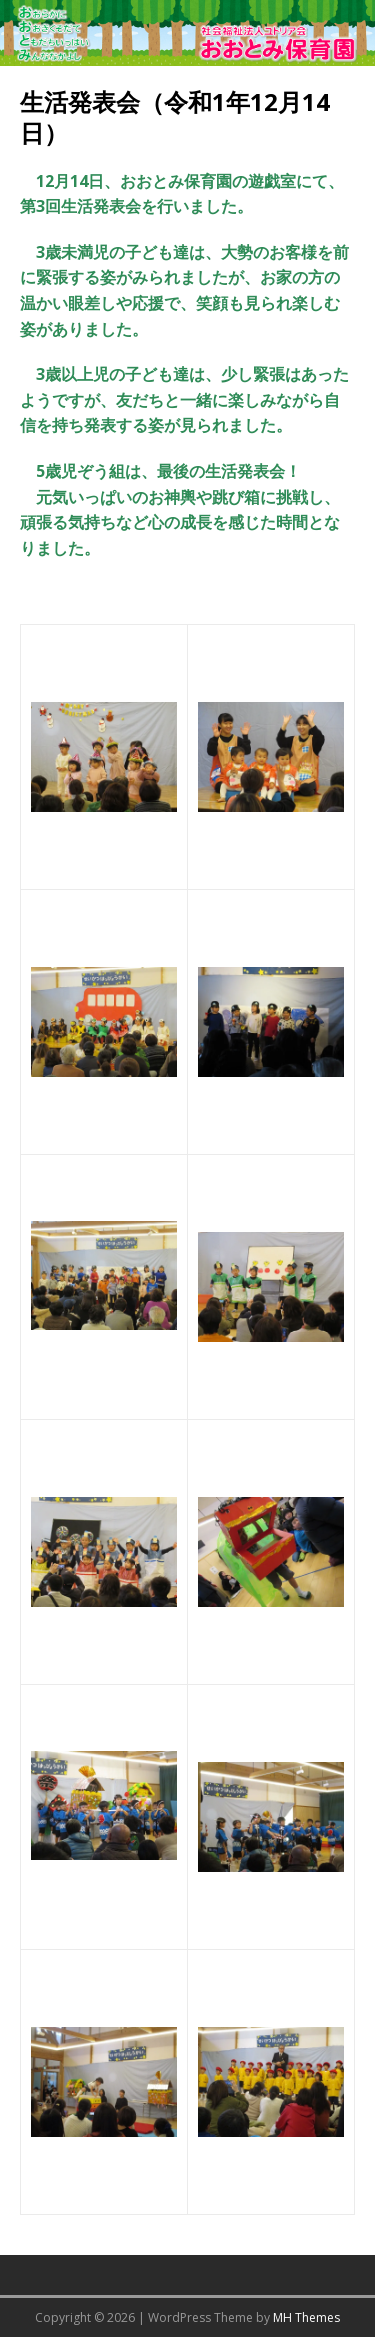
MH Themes (306, 2317)
